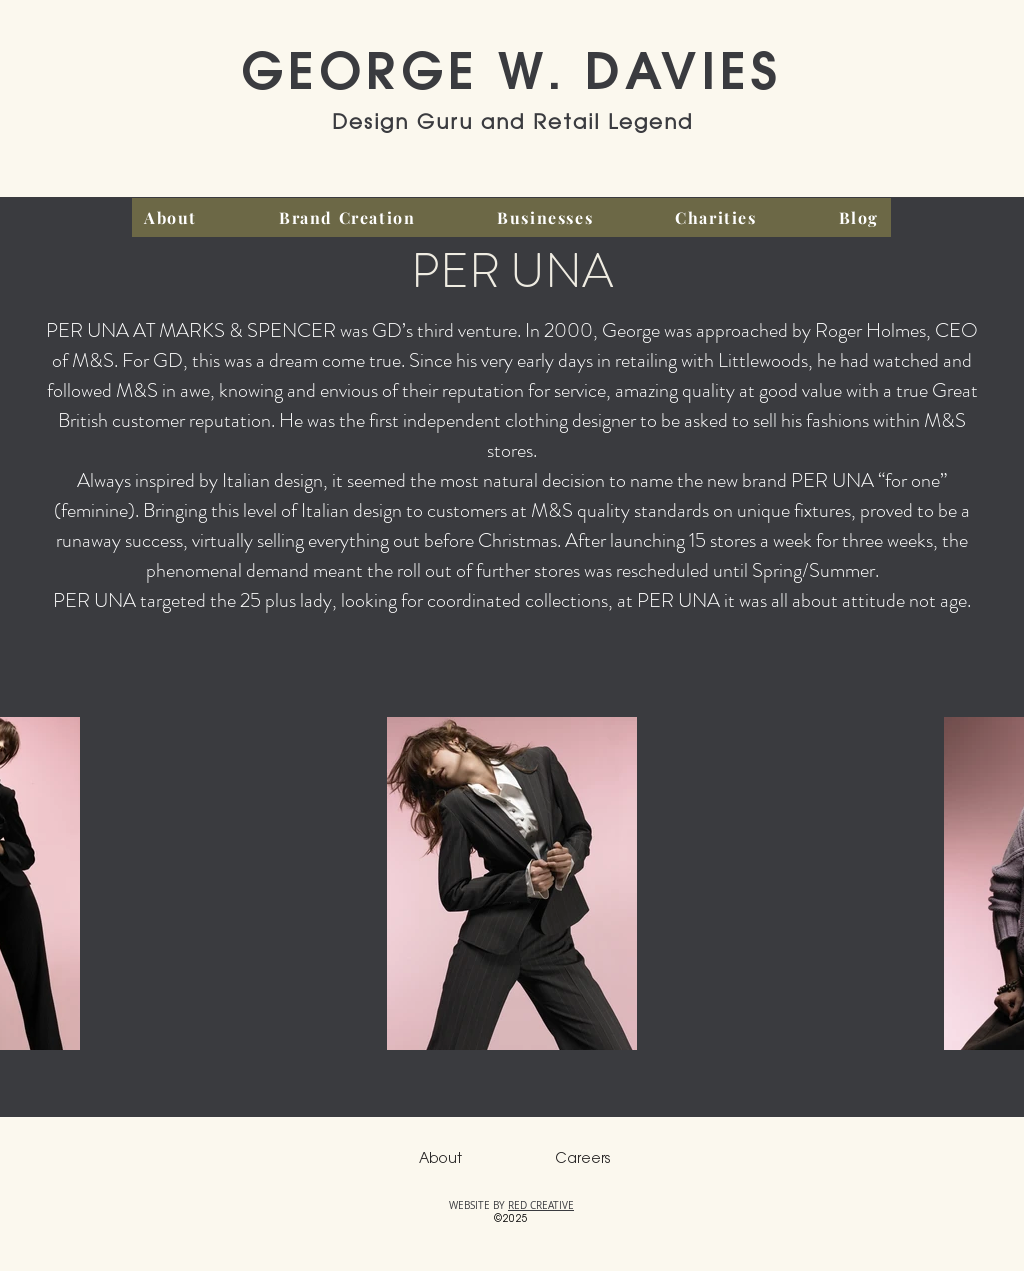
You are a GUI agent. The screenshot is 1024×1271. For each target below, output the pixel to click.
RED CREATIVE (541, 1205)
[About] (440, 1160)
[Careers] (582, 1160)
